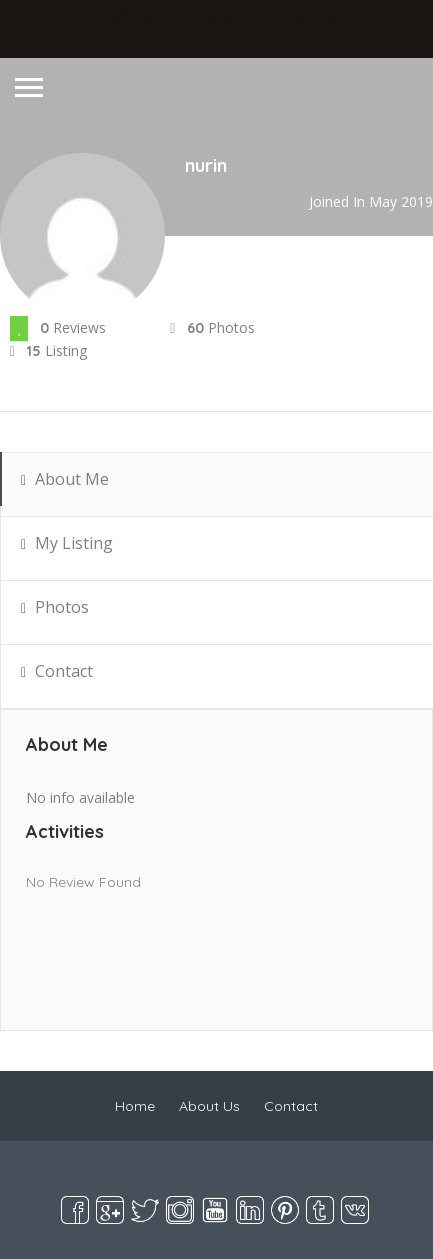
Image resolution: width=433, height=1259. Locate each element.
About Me (65, 485)
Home (135, 1106)
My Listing (67, 549)
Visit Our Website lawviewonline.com (211, 18)
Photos (55, 613)
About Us (209, 1106)
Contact (57, 677)
